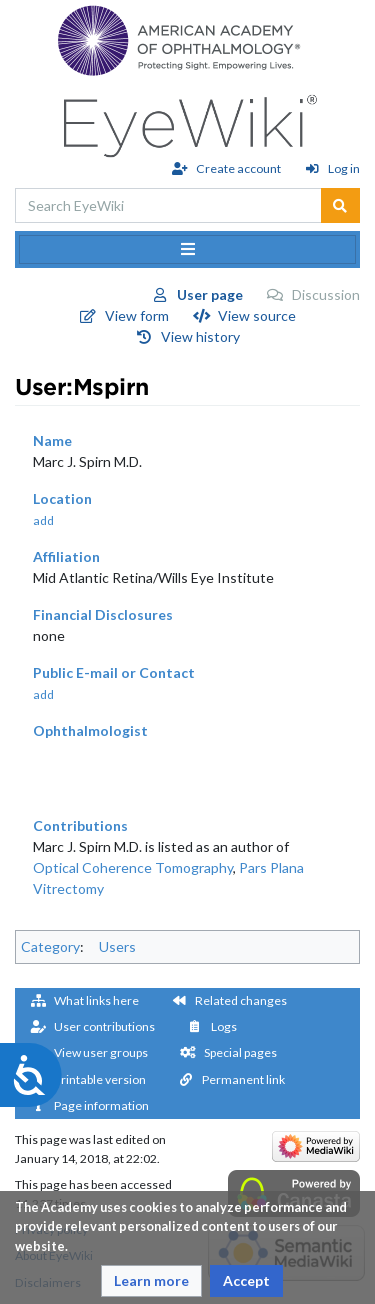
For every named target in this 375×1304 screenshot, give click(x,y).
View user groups (101, 1052)
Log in (344, 168)
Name (52, 440)
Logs (224, 1026)
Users (117, 946)
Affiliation (66, 556)
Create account (238, 168)
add (43, 520)
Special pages (240, 1052)
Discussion (326, 294)
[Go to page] (340, 205)
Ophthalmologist (90, 730)
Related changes (241, 1000)
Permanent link (243, 1079)
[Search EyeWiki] (168, 205)
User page (210, 294)
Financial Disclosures (103, 614)
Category (50, 946)
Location (62, 498)
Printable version (100, 1079)
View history (200, 336)
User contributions (104, 1026)
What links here (96, 1000)
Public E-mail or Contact (114, 672)
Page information (101, 1105)
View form (137, 315)
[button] (151, 1281)
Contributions (80, 825)
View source (257, 315)
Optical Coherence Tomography (133, 867)
